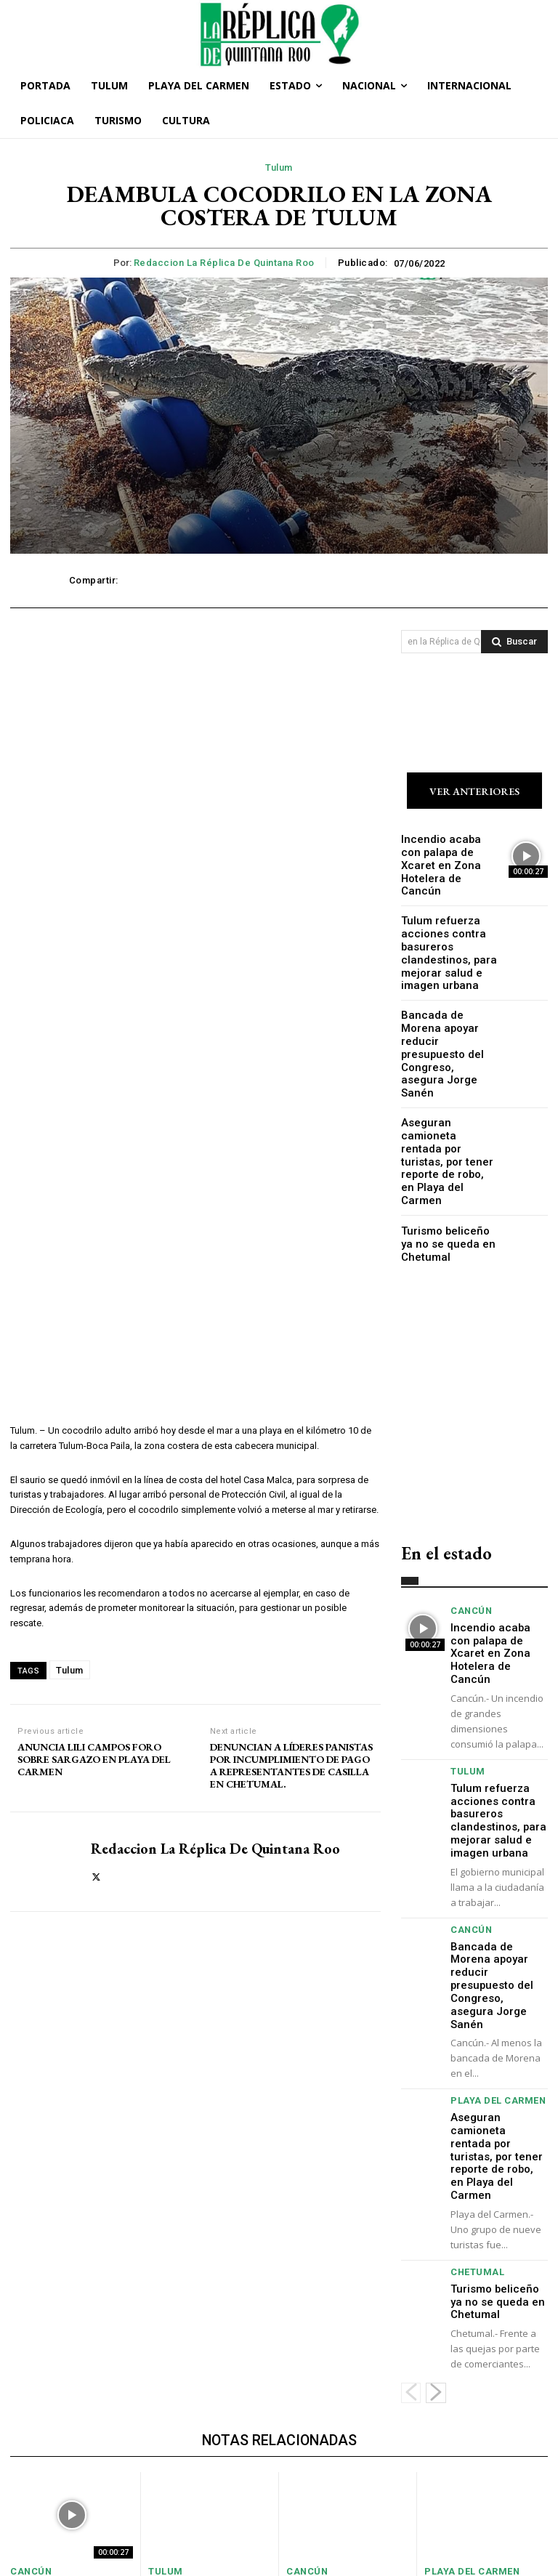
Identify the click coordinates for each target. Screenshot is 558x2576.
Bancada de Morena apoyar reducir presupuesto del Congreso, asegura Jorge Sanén (444, 1012)
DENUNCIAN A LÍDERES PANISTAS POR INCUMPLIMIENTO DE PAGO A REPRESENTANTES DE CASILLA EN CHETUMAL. (291, 1765)
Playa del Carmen (491, 1941)
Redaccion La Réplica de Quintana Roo (224, 262)
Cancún (468, 1518)
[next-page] (436, 2191)
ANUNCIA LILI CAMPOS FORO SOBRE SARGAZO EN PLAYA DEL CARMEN (94, 1759)
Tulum (279, 168)
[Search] (514, 641)
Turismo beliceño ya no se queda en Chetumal (444, 1151)
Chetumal (473, 2076)
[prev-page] (411, 2191)
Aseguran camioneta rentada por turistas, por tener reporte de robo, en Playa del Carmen (446, 1086)
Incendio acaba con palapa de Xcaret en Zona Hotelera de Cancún (444, 858)
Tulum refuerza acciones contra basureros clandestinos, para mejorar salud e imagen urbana (441, 932)
